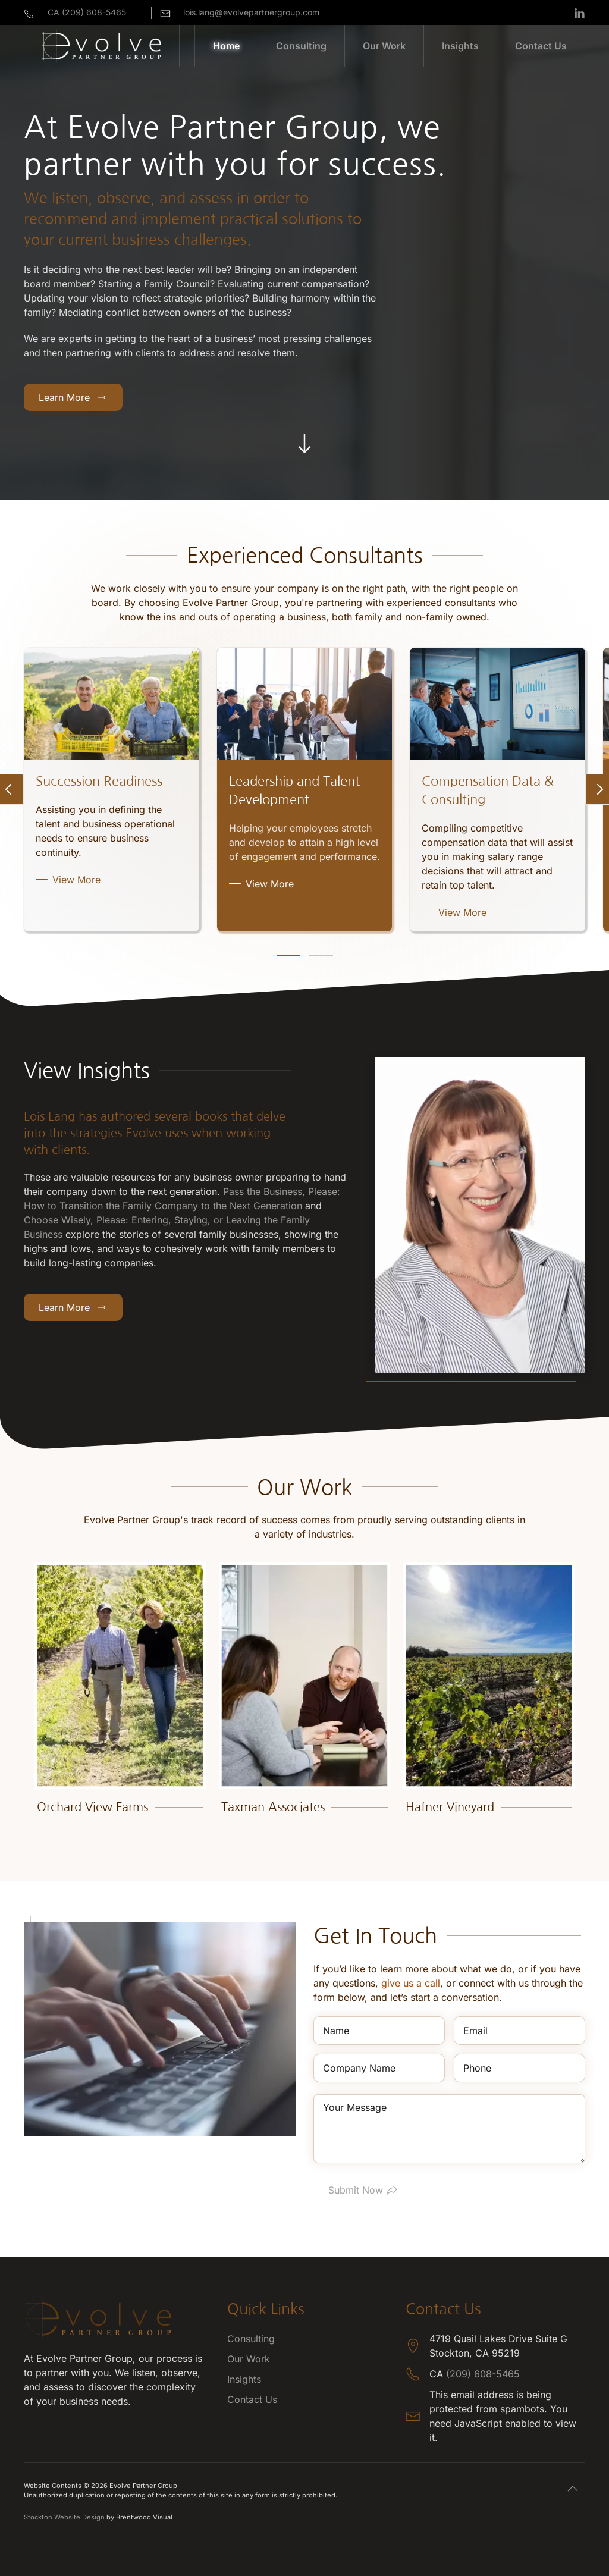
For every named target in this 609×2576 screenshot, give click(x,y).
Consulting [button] (301, 46)
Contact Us (541, 46)
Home (226, 46)
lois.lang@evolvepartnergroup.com (251, 12)
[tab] (288, 955)
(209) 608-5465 (483, 2374)
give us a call (410, 1983)
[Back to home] (102, 46)
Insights (460, 46)
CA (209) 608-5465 (87, 12)
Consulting (251, 2339)
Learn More (73, 397)
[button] (572, 2489)
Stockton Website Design (64, 2517)
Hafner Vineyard (450, 1807)
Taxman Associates (273, 1807)
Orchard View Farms (92, 1807)
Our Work (384, 46)
